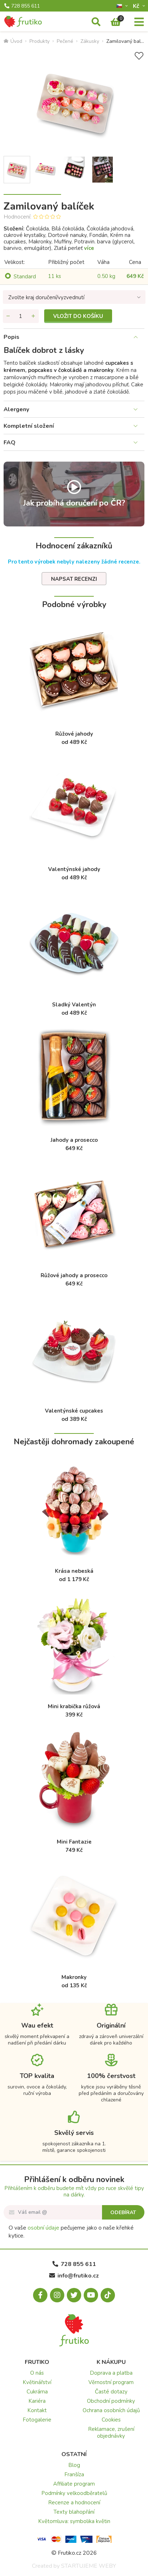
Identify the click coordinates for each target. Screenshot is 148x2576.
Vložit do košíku (78, 316)
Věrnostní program (111, 2382)
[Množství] (21, 316)
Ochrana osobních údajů (111, 2410)
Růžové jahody (74, 733)
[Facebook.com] (40, 2295)
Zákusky (89, 41)
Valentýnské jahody (74, 869)
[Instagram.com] (57, 2295)
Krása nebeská (74, 1571)
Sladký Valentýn (74, 1004)
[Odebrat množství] (8, 316)
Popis (11, 337)
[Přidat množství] (33, 316)
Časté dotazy (111, 2391)
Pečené (65, 41)
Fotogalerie (37, 2419)
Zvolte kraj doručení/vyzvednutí (46, 297)
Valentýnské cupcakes (74, 1410)
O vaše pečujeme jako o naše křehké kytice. (71, 2232)
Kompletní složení (29, 426)
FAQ (9, 442)
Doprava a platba (111, 2373)
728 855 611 (22, 6)
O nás (37, 2373)
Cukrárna (37, 2391)
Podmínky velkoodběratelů (74, 2493)
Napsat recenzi (74, 579)
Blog (74, 2465)
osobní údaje (43, 2228)
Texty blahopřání (74, 2512)
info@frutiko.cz (74, 2276)
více (89, 248)
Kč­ (137, 6)
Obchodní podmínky (111, 2401)
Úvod (13, 41)
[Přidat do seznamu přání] (139, 55)
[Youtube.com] (91, 2295)
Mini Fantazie (74, 1841)
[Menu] (139, 22)
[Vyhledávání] (96, 22)
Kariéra (37, 2401)
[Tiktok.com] (108, 2295)
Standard (25, 276)
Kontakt (37, 2410)
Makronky (74, 1977)
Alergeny (16, 409)
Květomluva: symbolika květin (74, 2521)
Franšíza (74, 2474)
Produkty (39, 41)
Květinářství (37, 2382)
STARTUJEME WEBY (88, 2566)
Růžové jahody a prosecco (74, 1275)
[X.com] (74, 2295)
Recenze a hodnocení (74, 2502)
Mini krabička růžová (74, 1706)
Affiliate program (74, 2483)
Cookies (111, 2419)
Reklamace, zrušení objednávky (111, 2432)
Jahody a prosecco (74, 1140)
